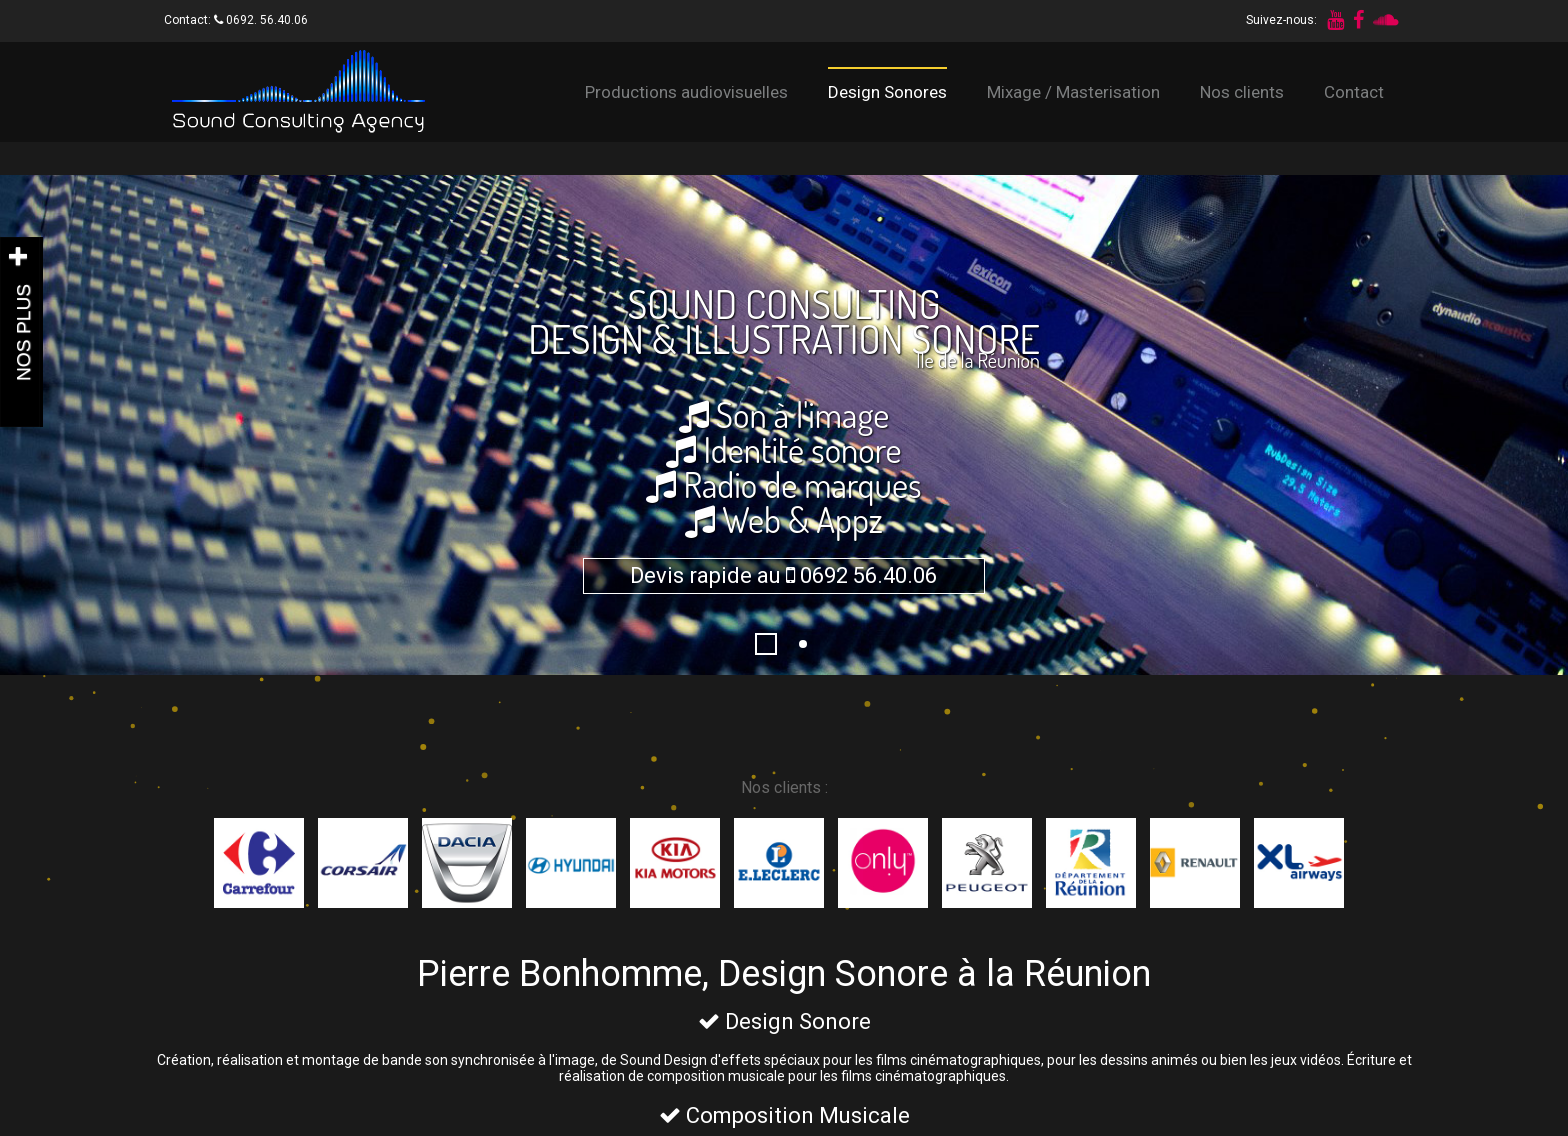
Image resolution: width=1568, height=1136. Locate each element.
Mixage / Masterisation (1073, 92)
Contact (1354, 92)
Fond (813, 644)
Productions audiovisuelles (686, 92)
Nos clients (1242, 92)
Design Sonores (887, 92)
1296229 (776, 644)
